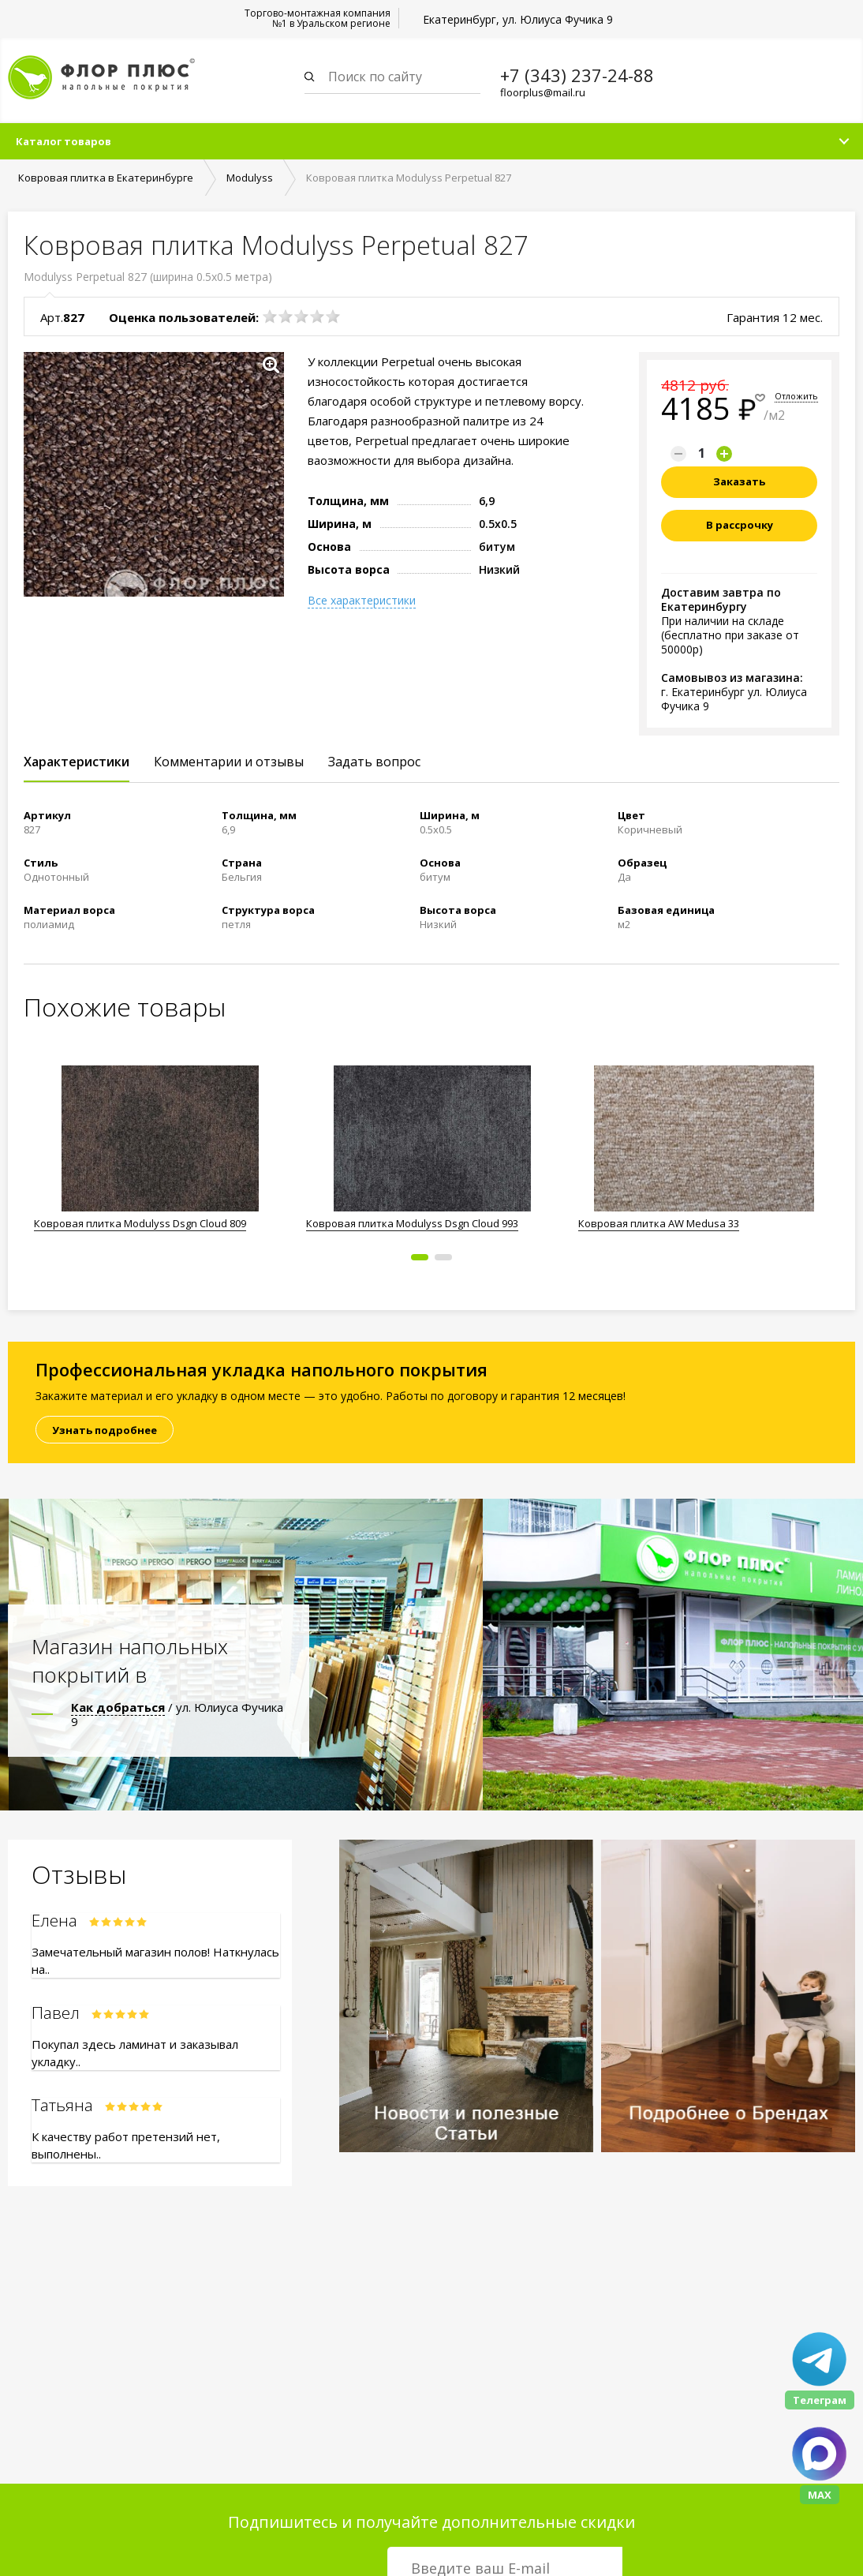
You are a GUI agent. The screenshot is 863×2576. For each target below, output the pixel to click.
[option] (160, 1152)
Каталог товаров (63, 143)
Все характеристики (362, 602)
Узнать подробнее (104, 1432)
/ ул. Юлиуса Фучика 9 (177, 1716)
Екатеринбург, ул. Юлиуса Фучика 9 (518, 19)
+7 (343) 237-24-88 (577, 75)
